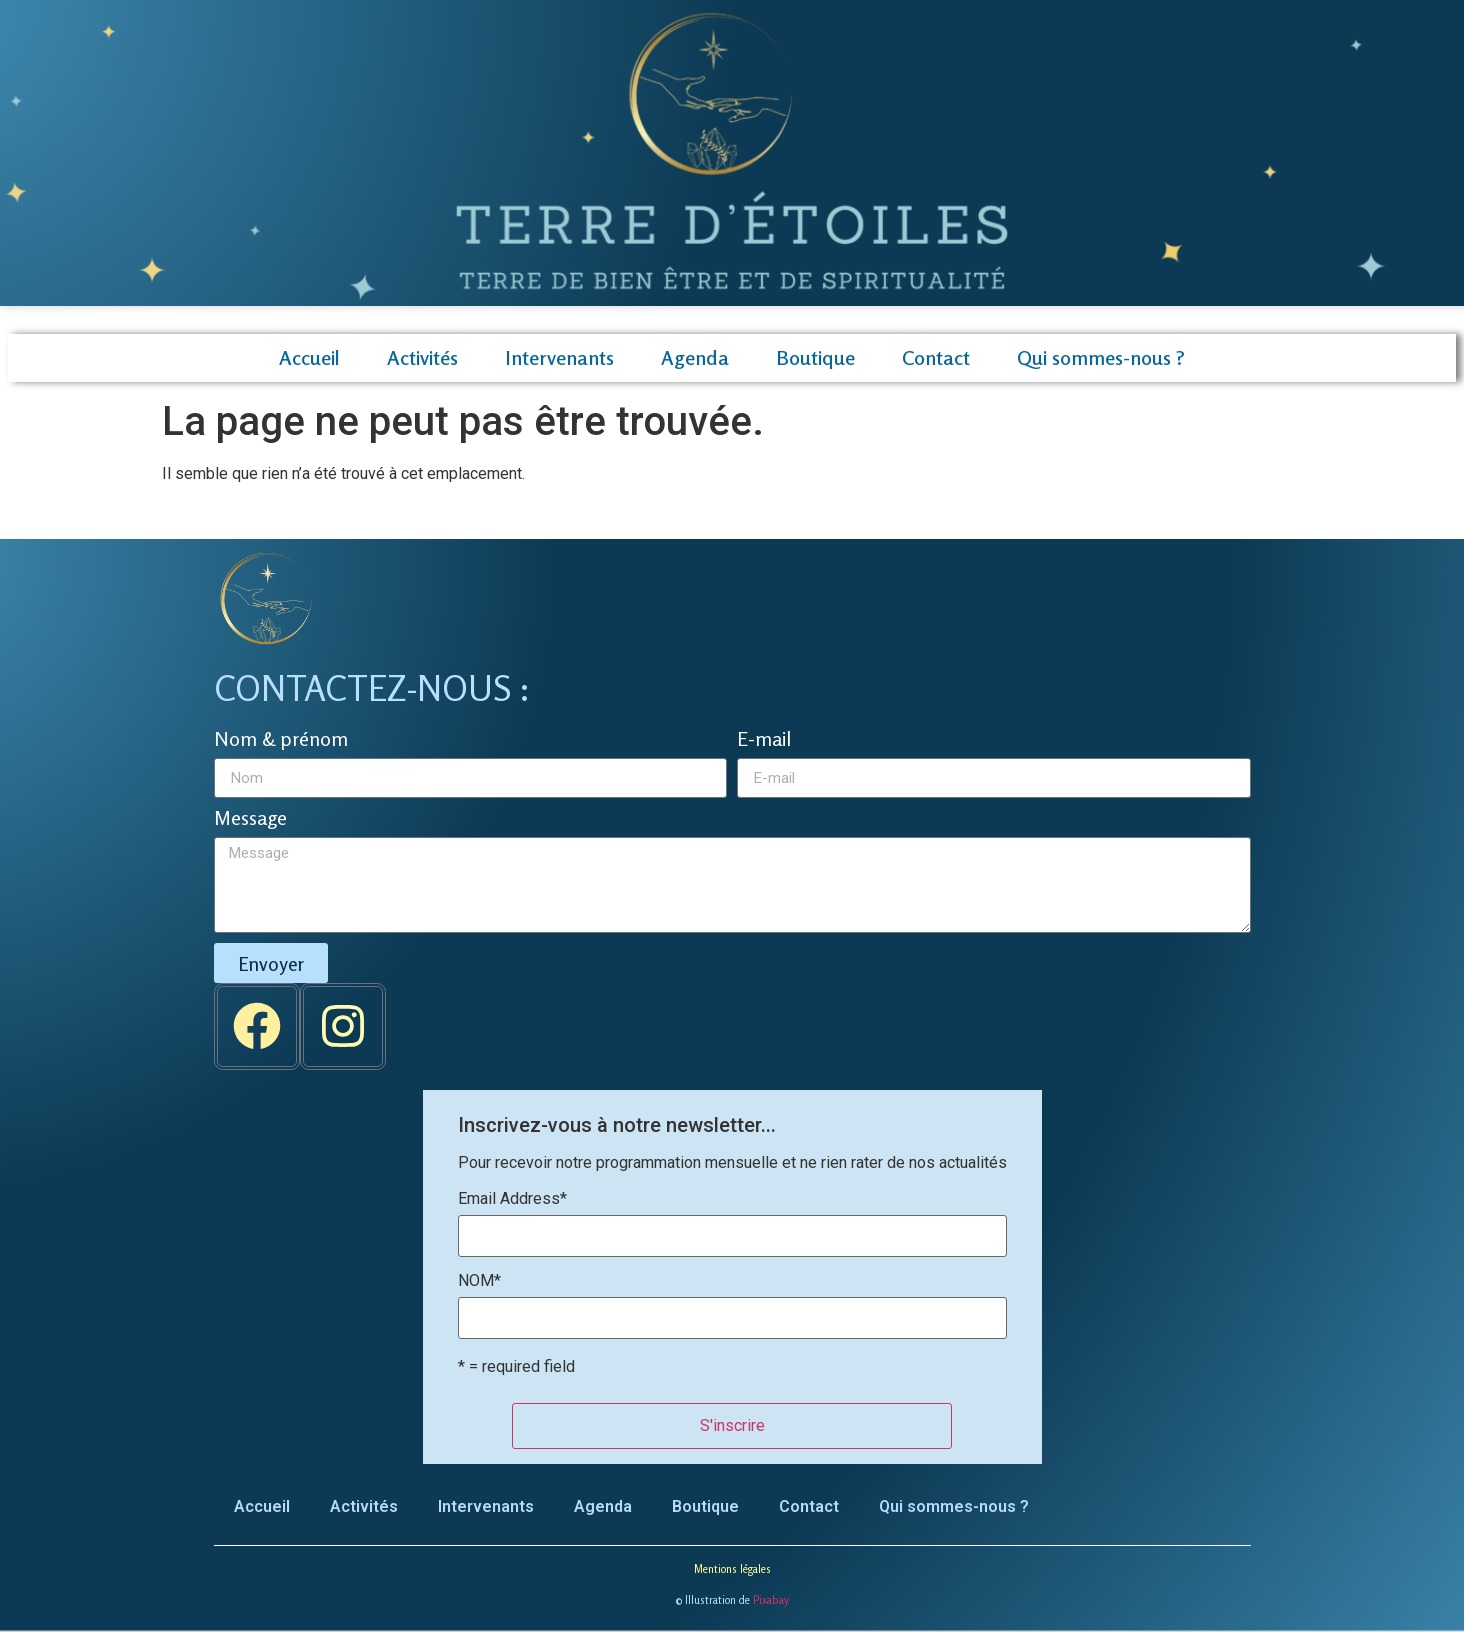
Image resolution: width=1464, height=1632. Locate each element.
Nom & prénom (281, 740)
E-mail (764, 740)
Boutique (815, 357)
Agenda (695, 357)
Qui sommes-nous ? (1101, 357)
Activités (422, 357)
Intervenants (559, 357)
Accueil (309, 357)
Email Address (512, 1199)
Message (250, 819)
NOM (479, 1281)
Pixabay (771, 1600)
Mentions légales (732, 1569)
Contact (936, 357)
